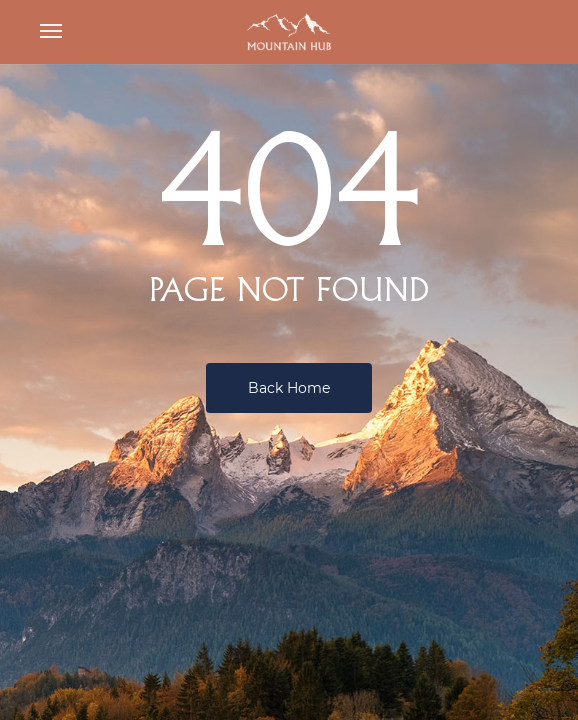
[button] (51, 32)
